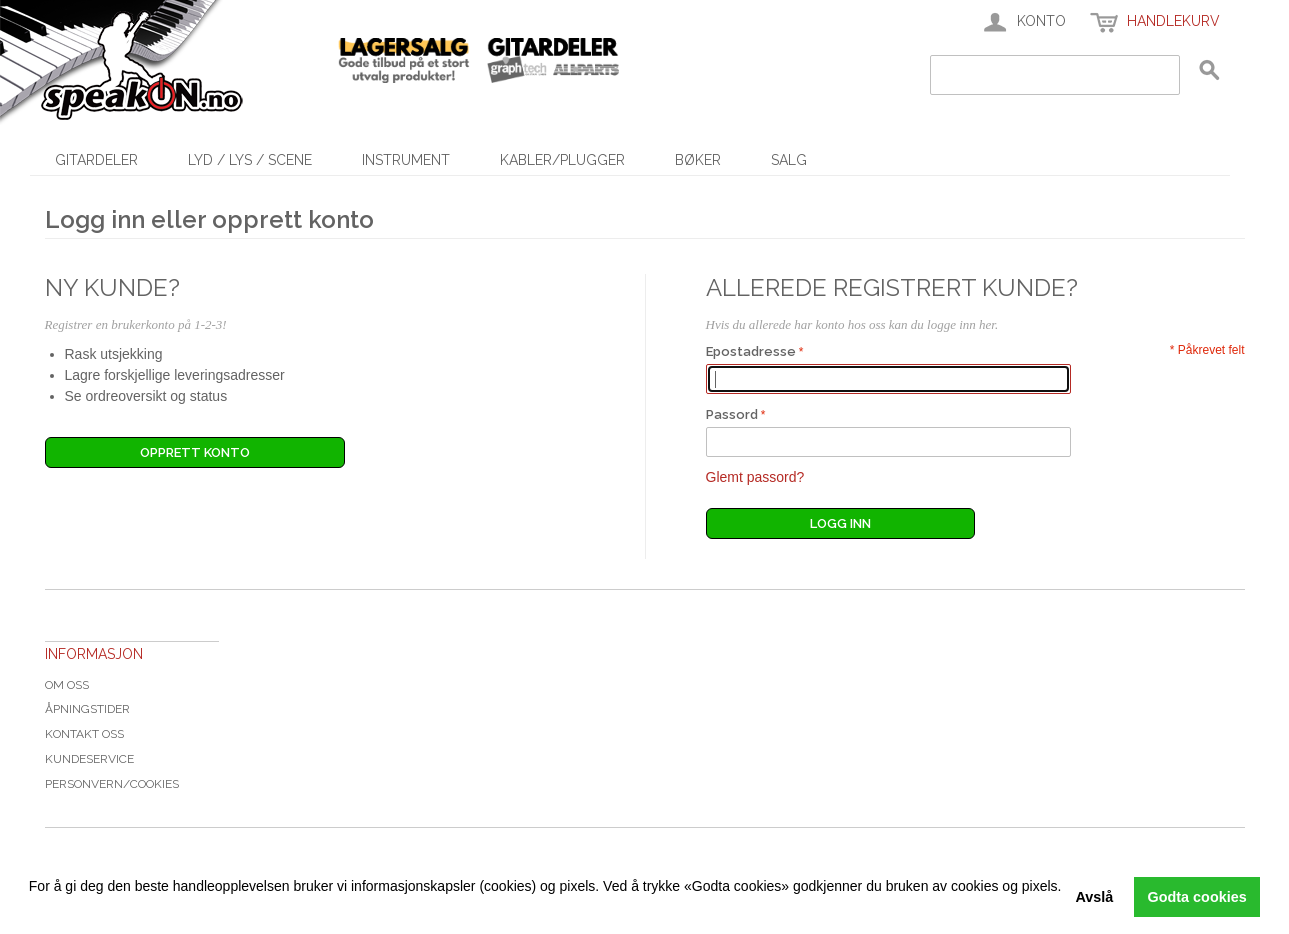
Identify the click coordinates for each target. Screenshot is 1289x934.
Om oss (67, 685)
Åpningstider (87, 709)
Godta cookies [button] (1197, 897)
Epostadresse (751, 351)
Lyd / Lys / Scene (250, 160)
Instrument (406, 160)
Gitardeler (96, 160)
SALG (789, 160)
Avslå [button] (1094, 897)
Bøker (698, 160)
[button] (32, 909)
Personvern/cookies (112, 784)
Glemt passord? (755, 477)
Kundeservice (89, 759)
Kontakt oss (84, 734)
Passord (732, 414)
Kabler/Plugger (562, 160)
